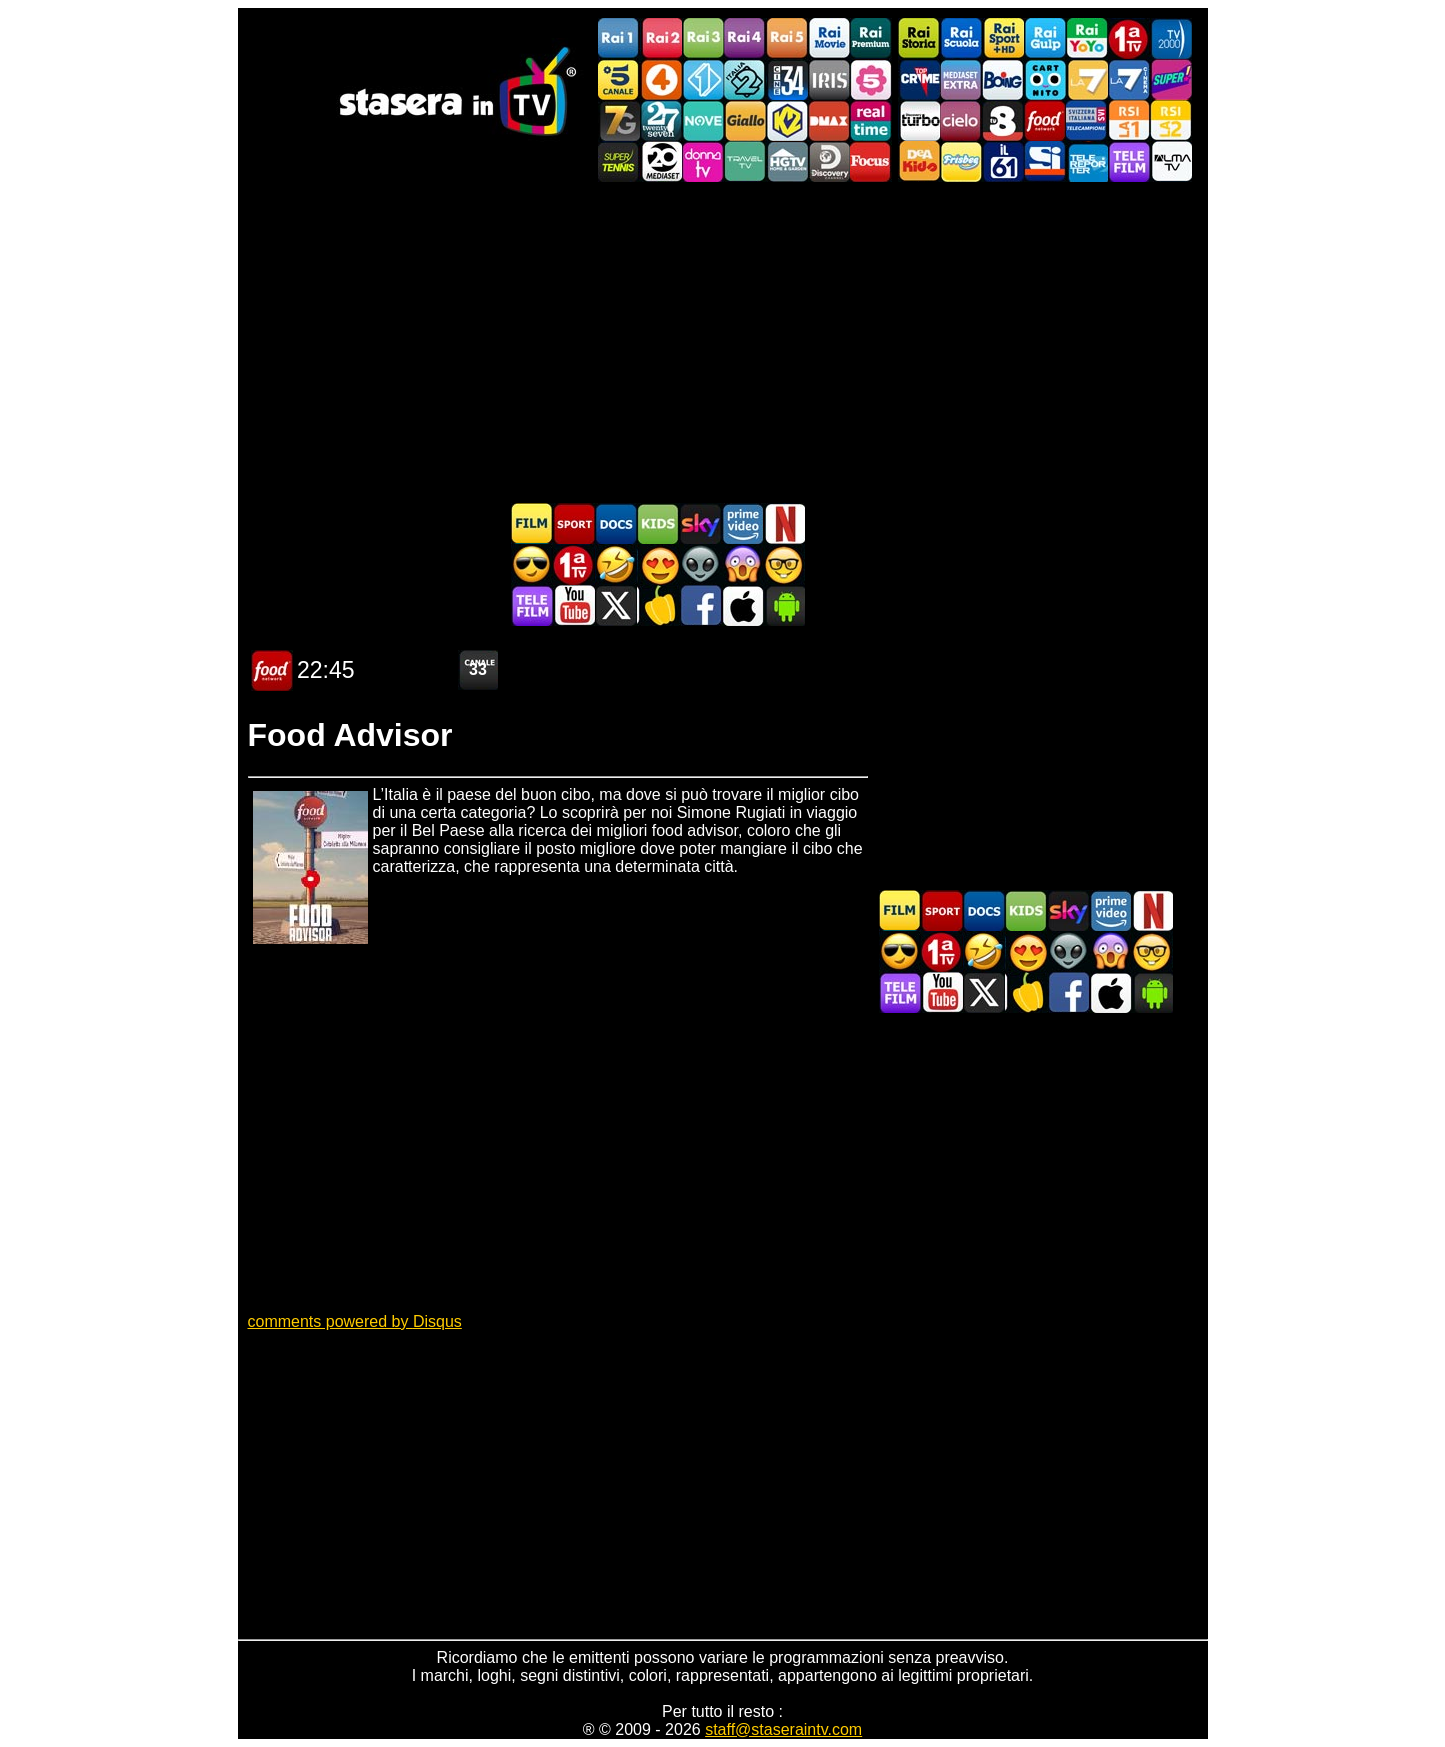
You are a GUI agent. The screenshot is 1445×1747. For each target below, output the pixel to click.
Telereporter (1087, 161)
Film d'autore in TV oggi (784, 564)
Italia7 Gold (619, 120)
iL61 (1003, 161)
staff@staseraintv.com (783, 1729)
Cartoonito (1045, 79)
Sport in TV (574, 523)
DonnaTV (703, 161)
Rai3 (703, 38)
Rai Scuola (961, 38)
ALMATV (1171, 161)
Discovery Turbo (919, 120)
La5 (871, 79)
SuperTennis (619, 161)
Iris (829, 79)
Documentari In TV (616, 523)
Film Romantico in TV (658, 564)
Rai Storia (919, 38)
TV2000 (1171, 38)
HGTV (787, 161)
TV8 (1003, 120)
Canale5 (619, 79)
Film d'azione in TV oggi (532, 564)
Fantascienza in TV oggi (700, 564)
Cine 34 (787, 79)
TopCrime (919, 79)
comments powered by (355, 1321)
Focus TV (871, 161)
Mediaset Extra (961, 79)
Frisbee (961, 161)
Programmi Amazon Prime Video (742, 523)
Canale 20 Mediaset (661, 161)
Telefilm (1129, 161)
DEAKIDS (919, 161)
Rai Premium (871, 38)
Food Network (1045, 120)
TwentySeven (661, 120)
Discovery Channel (829, 161)
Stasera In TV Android (784, 605)
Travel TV (745, 161)
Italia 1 (703, 79)
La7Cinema (1129, 79)
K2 (787, 120)
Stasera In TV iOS (742, 605)
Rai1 (619, 38)
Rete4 (661, 79)
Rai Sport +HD (1003, 38)
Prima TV (1129, 38)
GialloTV (745, 120)
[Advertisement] (723, 342)
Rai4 (745, 38)
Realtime (871, 120)
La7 (1087, 79)
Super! (1171, 79)
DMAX (829, 120)
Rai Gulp (1045, 38)
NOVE (703, 120)
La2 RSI (1171, 120)
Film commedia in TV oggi (616, 564)
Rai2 (661, 38)
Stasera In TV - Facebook (700, 605)
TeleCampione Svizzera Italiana (1087, 120)
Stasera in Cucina (658, 605)
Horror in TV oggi (742, 564)
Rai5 (787, 38)
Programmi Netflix (784, 523)
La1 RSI (1129, 120)
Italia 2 (745, 79)
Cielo (961, 120)
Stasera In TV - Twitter (616, 605)
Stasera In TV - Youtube (574, 605)
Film (532, 523)
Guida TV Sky (700, 523)
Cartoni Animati (658, 523)
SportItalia (1045, 161)
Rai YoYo (1087, 38)
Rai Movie (829, 38)
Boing (1003, 79)
